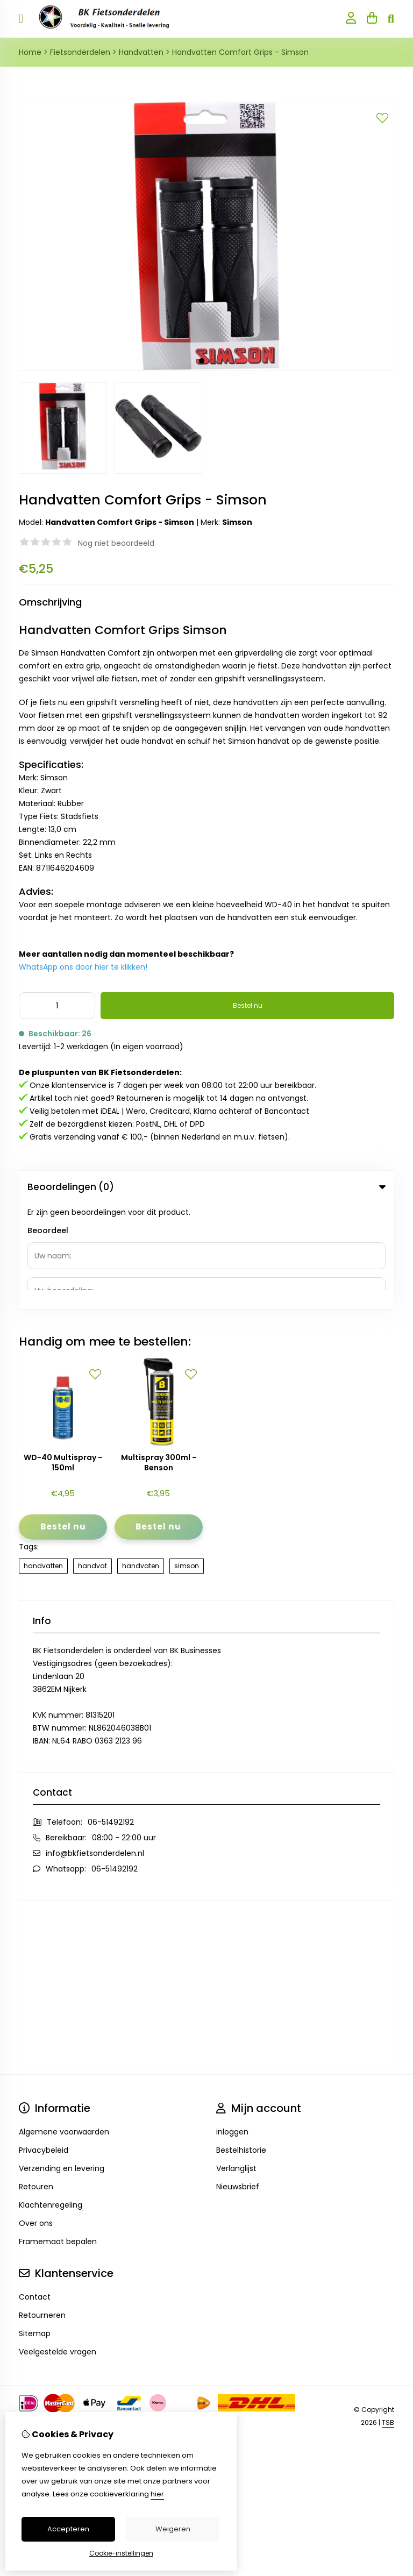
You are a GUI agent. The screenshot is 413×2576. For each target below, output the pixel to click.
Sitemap (35, 2227)
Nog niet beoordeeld (116, 543)
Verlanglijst (236, 2062)
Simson (237, 522)
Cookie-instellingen (121, 2553)
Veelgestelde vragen (57, 2245)
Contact (35, 2191)
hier (157, 2494)
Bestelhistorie (241, 2044)
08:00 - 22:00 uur (124, 1731)
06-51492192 (111, 1716)
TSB (388, 2317)
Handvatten (141, 52)
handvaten (140, 1459)
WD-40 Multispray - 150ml (63, 1357)
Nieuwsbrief (237, 2080)
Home (30, 52)
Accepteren (68, 2529)
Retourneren (42, 2209)
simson (186, 1459)
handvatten (43, 1459)
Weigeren (172, 2529)
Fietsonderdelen (80, 52)
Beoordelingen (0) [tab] (206, 1186)
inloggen (232, 2025)
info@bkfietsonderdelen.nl (95, 1747)
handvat (92, 1459)
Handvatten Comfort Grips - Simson (240, 52)
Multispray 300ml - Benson (158, 1357)
